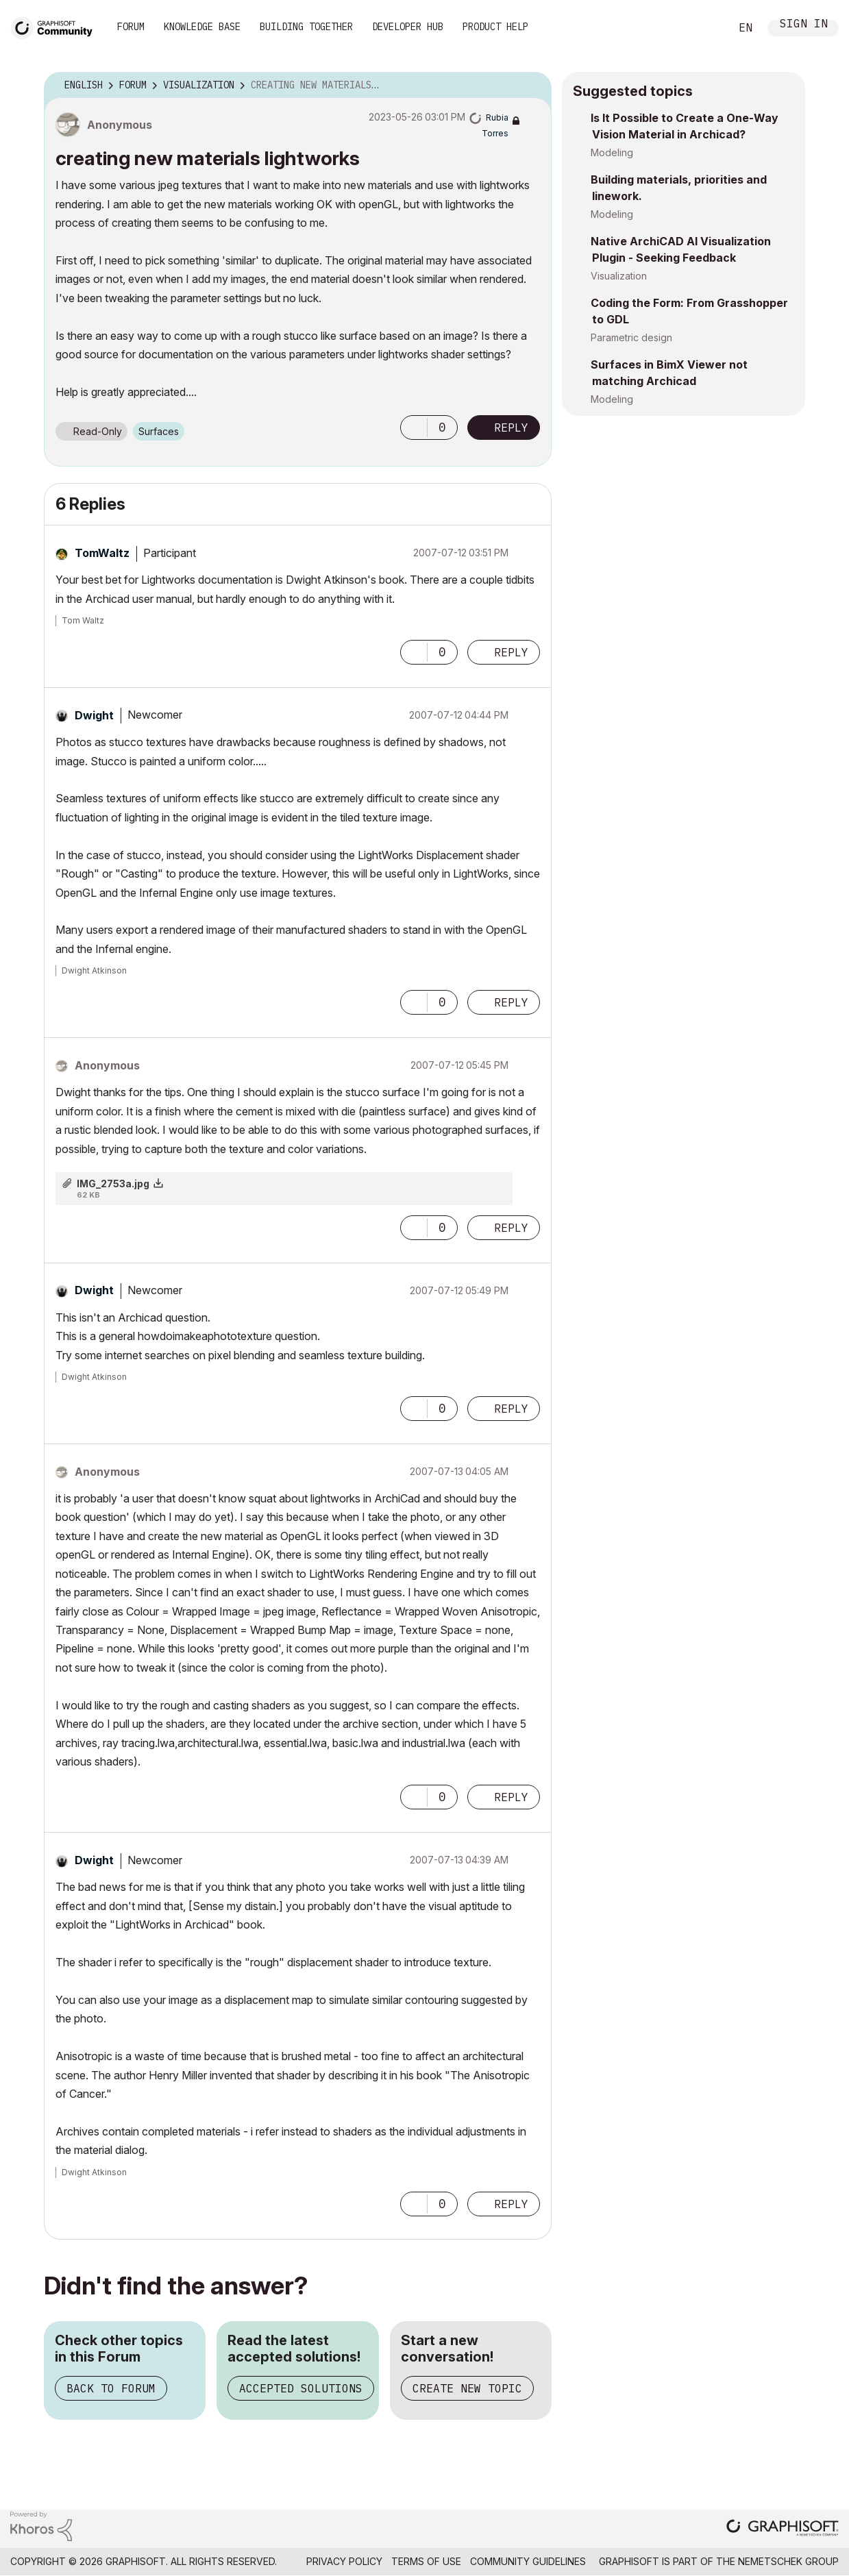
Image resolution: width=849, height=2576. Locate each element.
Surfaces (158, 431)
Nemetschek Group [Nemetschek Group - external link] (788, 2561)
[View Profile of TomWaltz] (102, 553)
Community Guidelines (528, 2561)
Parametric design (631, 337)
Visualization (619, 276)
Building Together (306, 27)
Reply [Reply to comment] (511, 652)
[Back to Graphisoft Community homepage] (56, 26)
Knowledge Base (202, 27)
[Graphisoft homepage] (782, 2529)
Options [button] (532, 85)
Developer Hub (407, 27)
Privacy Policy (344, 2561)
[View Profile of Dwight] (94, 715)
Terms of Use (426, 2561)
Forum (131, 27)
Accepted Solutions (300, 2388)
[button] (414, 427)
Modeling (612, 152)
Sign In (804, 25)
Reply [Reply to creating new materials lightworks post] (511, 427)
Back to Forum (111, 2388)
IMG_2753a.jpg (113, 1183)
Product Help (495, 27)
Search (704, 28)
